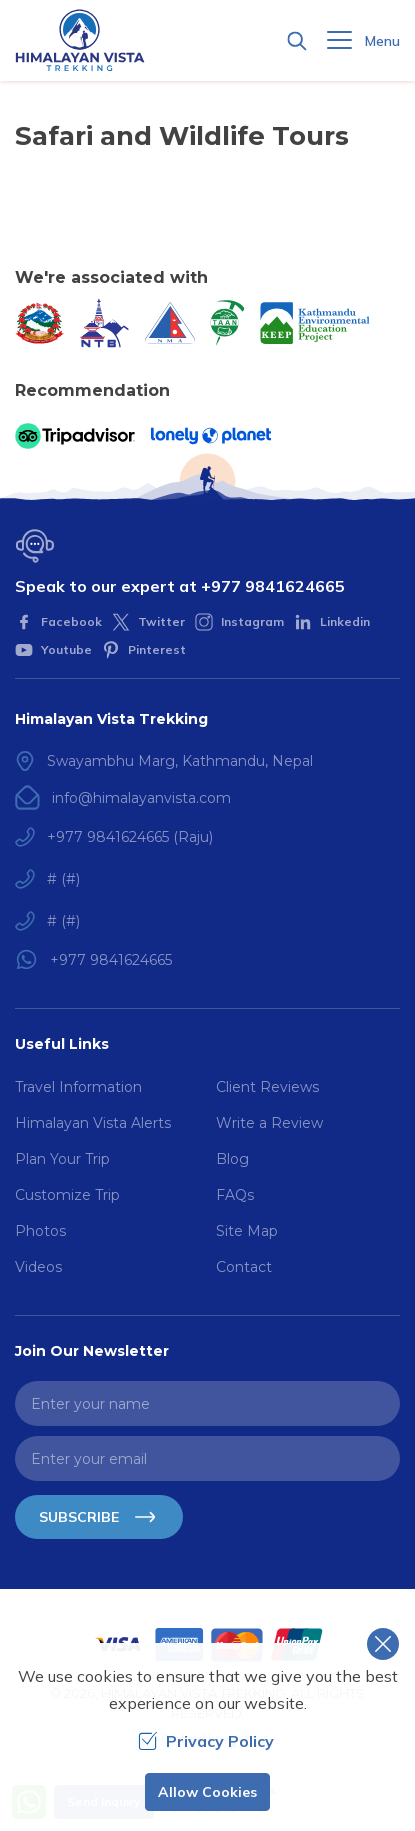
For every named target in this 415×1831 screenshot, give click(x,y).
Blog (232, 1159)
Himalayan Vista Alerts (93, 1123)
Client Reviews (267, 1087)
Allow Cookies (207, 1792)
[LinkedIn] (332, 622)
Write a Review (269, 1123)
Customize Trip (67, 1195)
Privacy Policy (206, 1741)
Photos (40, 1231)
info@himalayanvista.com (141, 798)
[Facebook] (58, 622)
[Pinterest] (144, 650)
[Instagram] (239, 622)
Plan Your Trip (62, 1159)
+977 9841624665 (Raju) (130, 837)
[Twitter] (148, 622)
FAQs (235, 1195)
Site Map (247, 1231)
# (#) (63, 879)
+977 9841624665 (273, 586)
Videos (38, 1267)
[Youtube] (53, 650)
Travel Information (78, 1087)
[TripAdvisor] (75, 436)
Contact (244, 1267)
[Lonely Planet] (211, 436)
